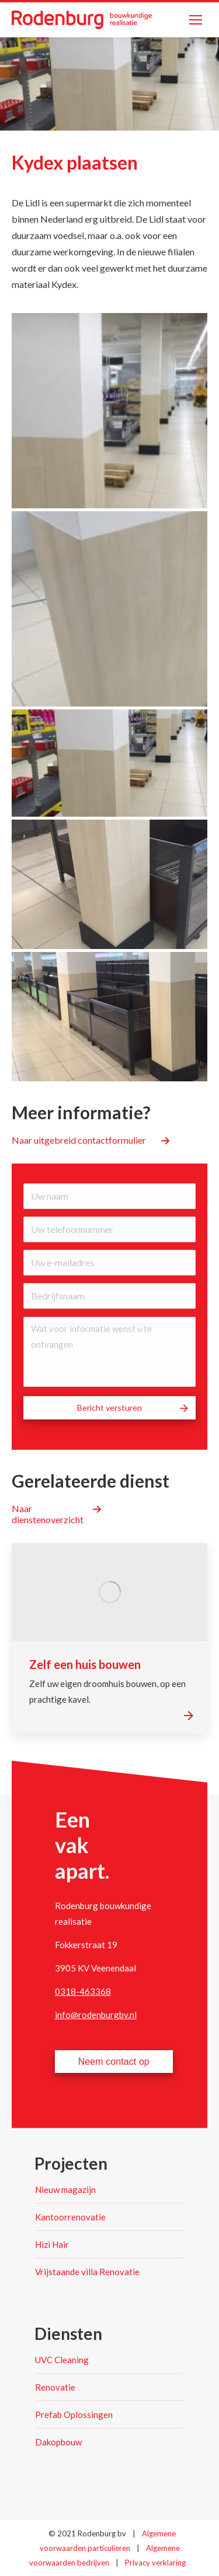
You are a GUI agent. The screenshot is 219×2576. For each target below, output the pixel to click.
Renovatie (55, 2387)
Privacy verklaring (155, 2562)
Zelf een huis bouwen (85, 1664)
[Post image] (109, 1592)
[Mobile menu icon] (195, 19)
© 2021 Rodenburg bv (87, 2533)
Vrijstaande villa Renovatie (87, 2271)
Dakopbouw (58, 2442)
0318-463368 (83, 1991)
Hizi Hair (52, 2244)
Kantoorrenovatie (70, 2217)
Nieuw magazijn (65, 2189)
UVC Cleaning (62, 2359)
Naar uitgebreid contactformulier (79, 1139)
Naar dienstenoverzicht (48, 1514)
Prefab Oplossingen (74, 2414)
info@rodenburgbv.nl (96, 2014)
